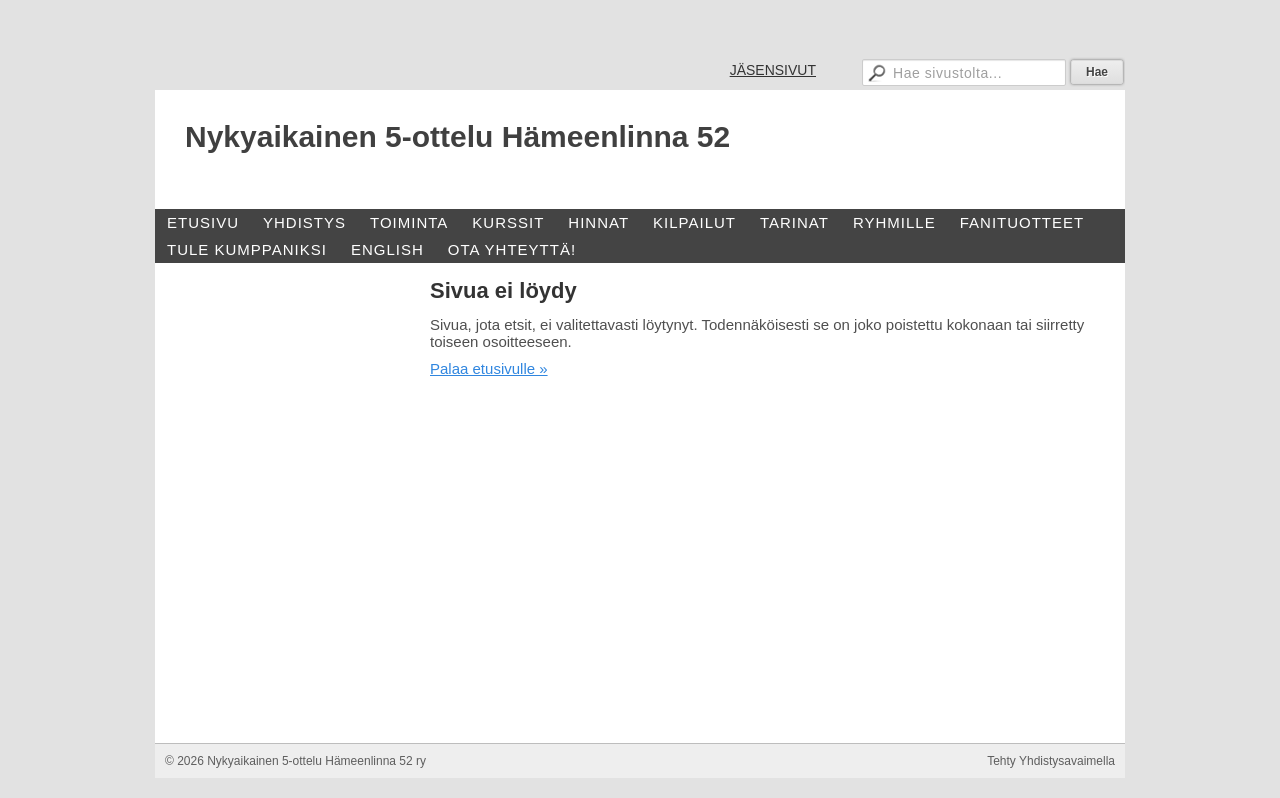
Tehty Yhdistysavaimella (1051, 761)
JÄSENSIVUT (773, 70)
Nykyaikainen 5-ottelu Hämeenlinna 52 (457, 136)
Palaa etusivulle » (489, 368)
